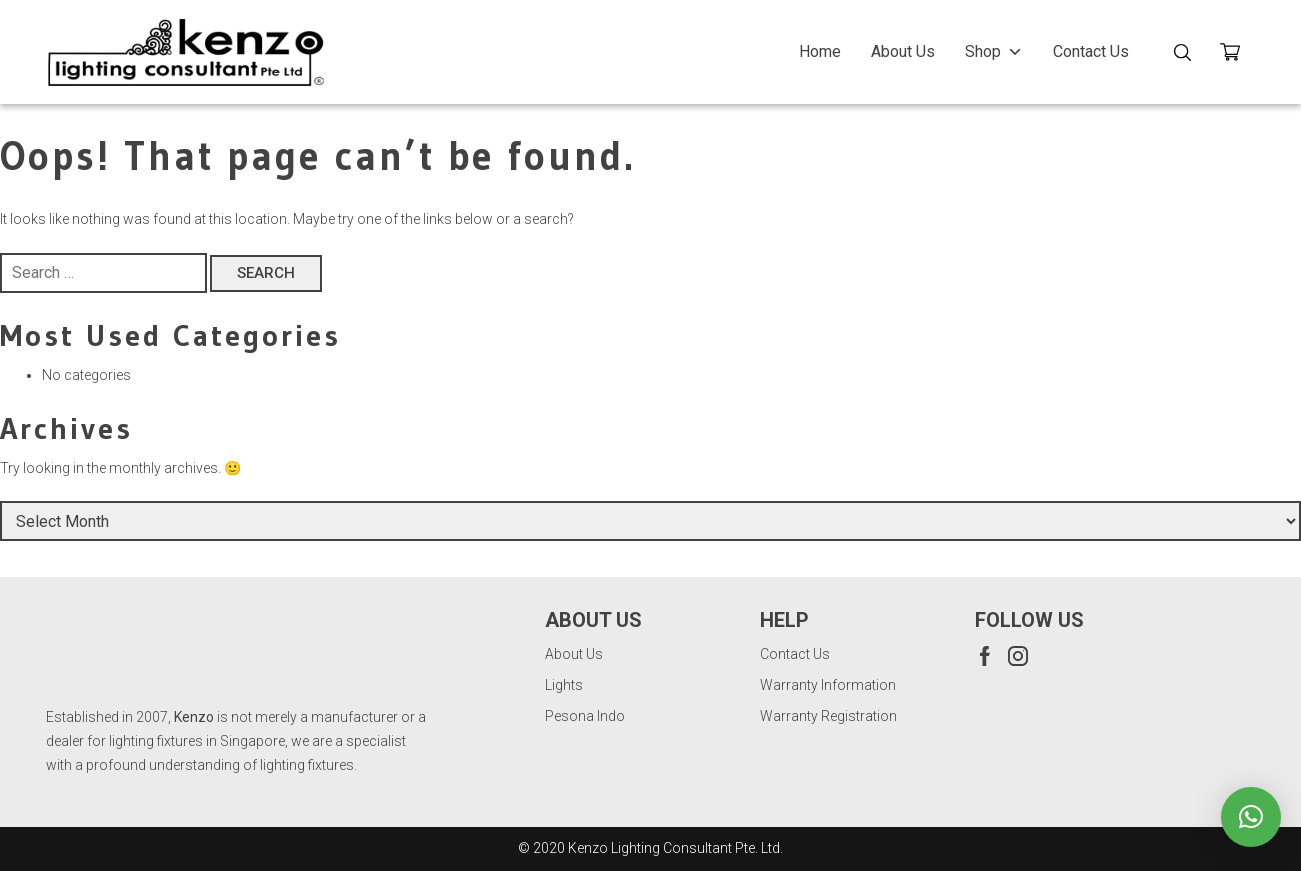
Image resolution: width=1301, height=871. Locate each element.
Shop (994, 51)
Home (820, 51)
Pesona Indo (585, 716)
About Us (903, 51)
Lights (564, 685)
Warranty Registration (828, 716)
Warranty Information (828, 685)
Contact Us (1091, 51)
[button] (1251, 817)
